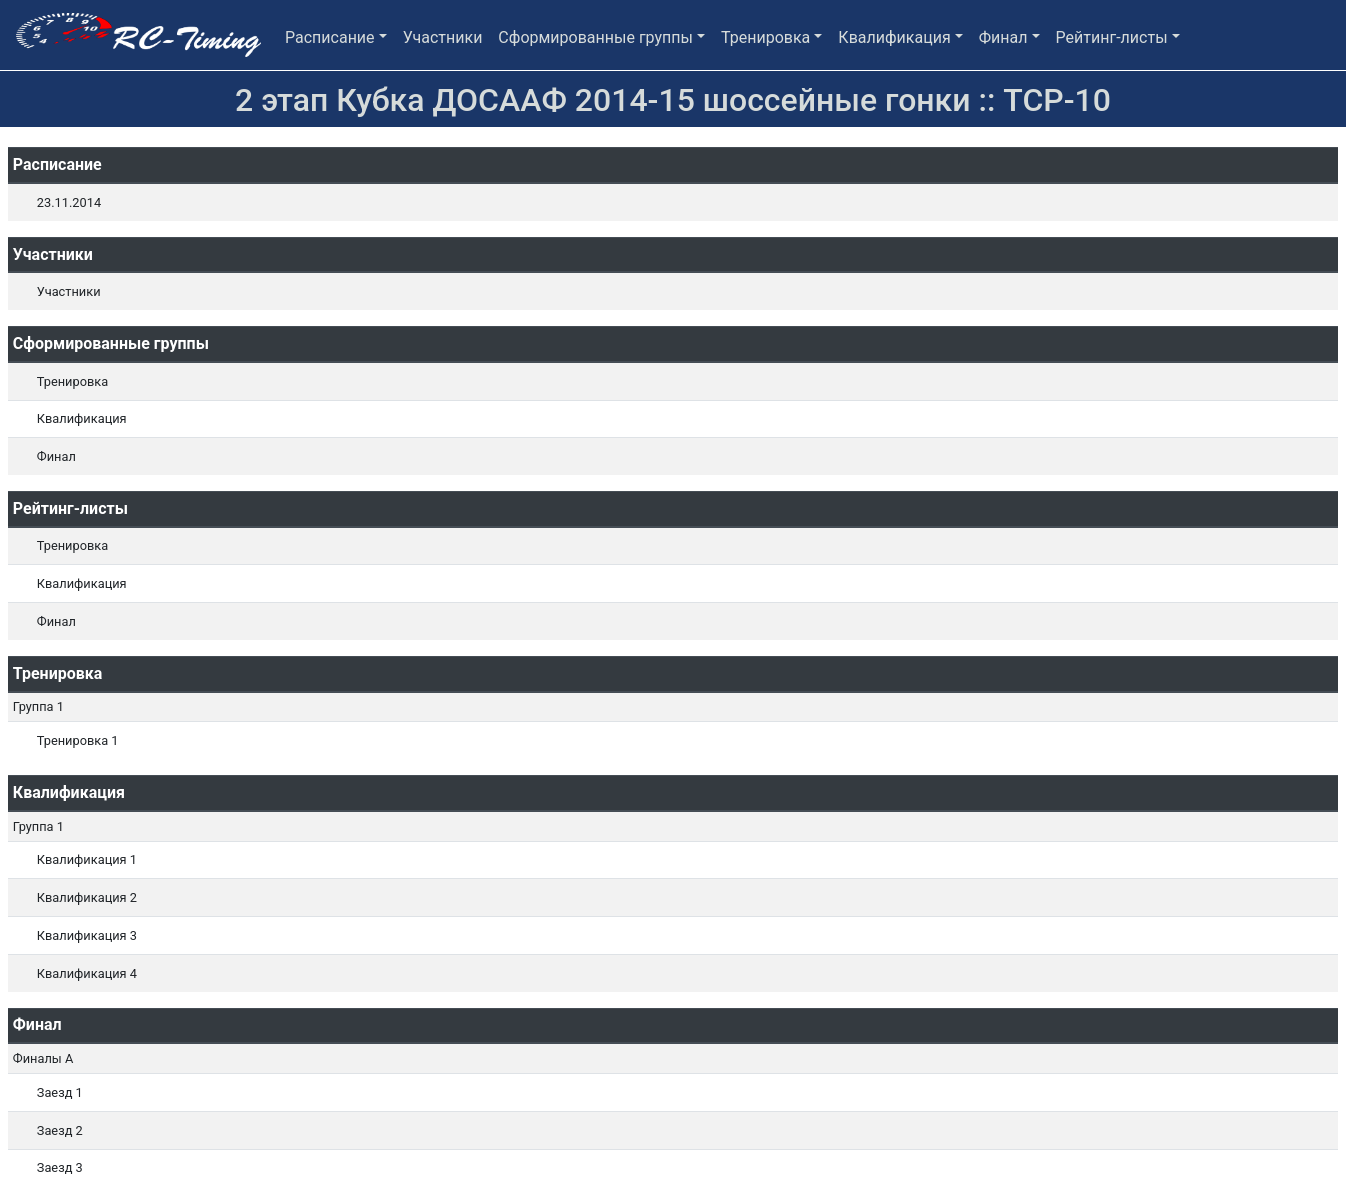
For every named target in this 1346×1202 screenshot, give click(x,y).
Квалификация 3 (87, 935)
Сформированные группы (595, 37)
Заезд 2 (60, 1130)
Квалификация (894, 37)
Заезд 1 (60, 1092)
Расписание (330, 37)
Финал (1003, 37)
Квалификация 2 (87, 897)
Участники (443, 37)
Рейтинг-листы (1112, 37)
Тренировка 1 (78, 740)
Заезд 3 (60, 1167)
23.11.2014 (69, 202)
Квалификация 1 (87, 859)
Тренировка (765, 37)
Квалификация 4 (87, 973)
